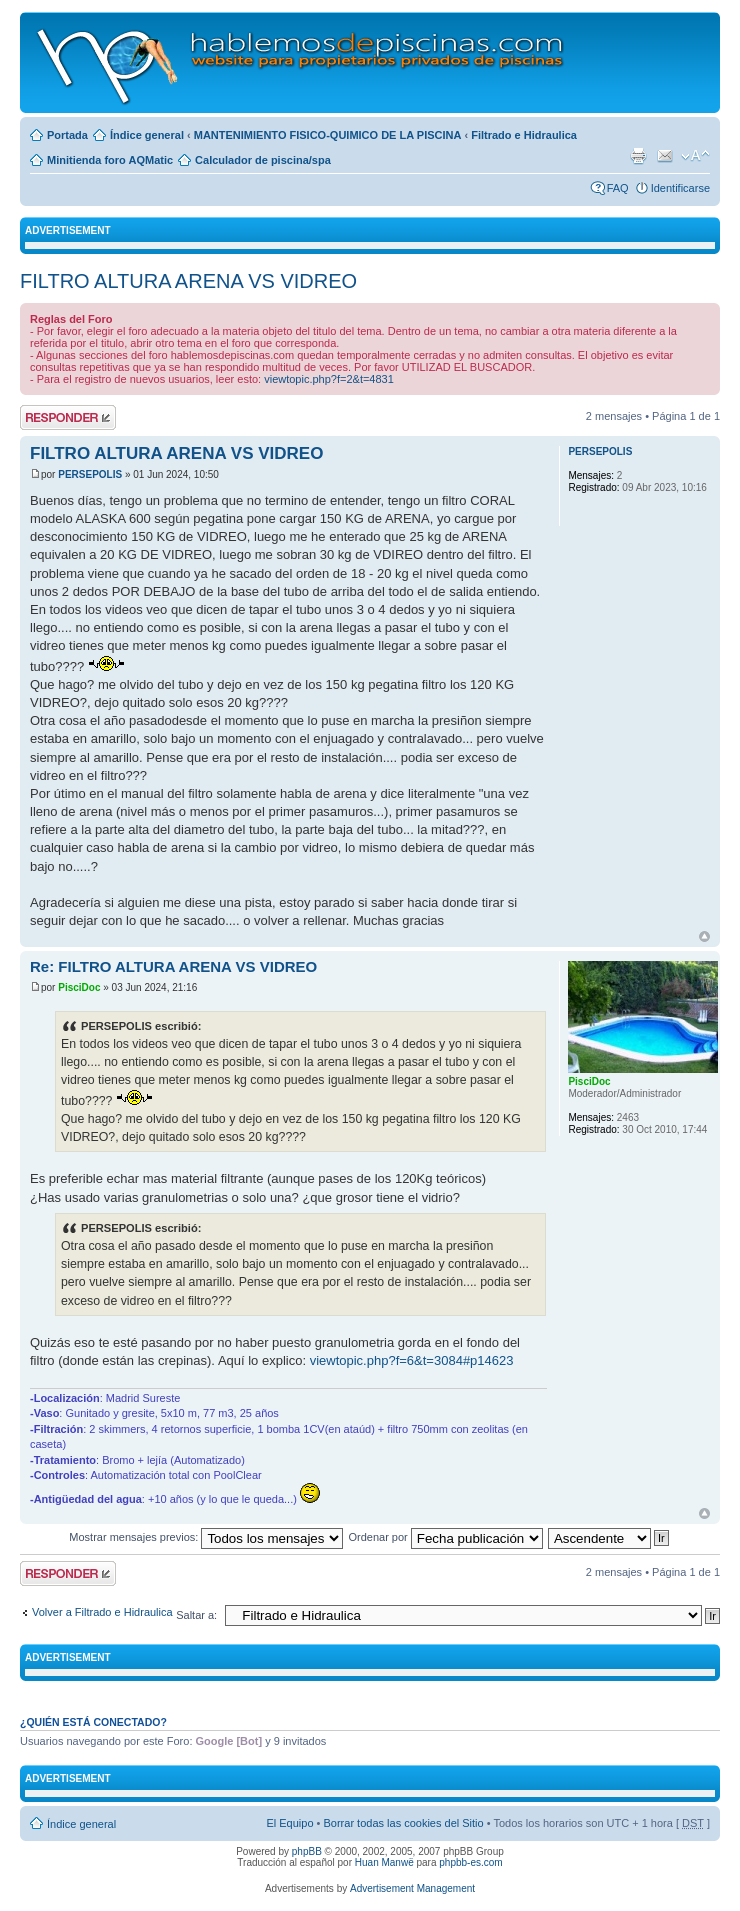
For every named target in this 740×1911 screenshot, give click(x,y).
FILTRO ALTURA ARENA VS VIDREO (188, 281)
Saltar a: (196, 1615)
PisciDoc (79, 987)
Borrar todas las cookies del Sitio (403, 1823)
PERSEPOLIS (90, 474)
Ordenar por (445, 1537)
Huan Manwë (384, 1862)
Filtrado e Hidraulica (524, 135)
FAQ (618, 188)
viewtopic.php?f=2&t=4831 (329, 379)
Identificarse (680, 188)
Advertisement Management (412, 1888)
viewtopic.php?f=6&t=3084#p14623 (412, 1360)
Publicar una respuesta (68, 417)
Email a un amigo (665, 156)
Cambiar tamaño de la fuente (695, 156)
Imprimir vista (638, 156)
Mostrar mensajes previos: (206, 1537)
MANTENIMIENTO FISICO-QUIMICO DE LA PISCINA (328, 135)
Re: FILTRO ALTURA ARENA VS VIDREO (173, 966)
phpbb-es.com (470, 1862)
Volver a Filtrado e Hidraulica (102, 1612)
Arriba (704, 936)
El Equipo (289, 1823)
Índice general (147, 135)
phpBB (307, 1851)
